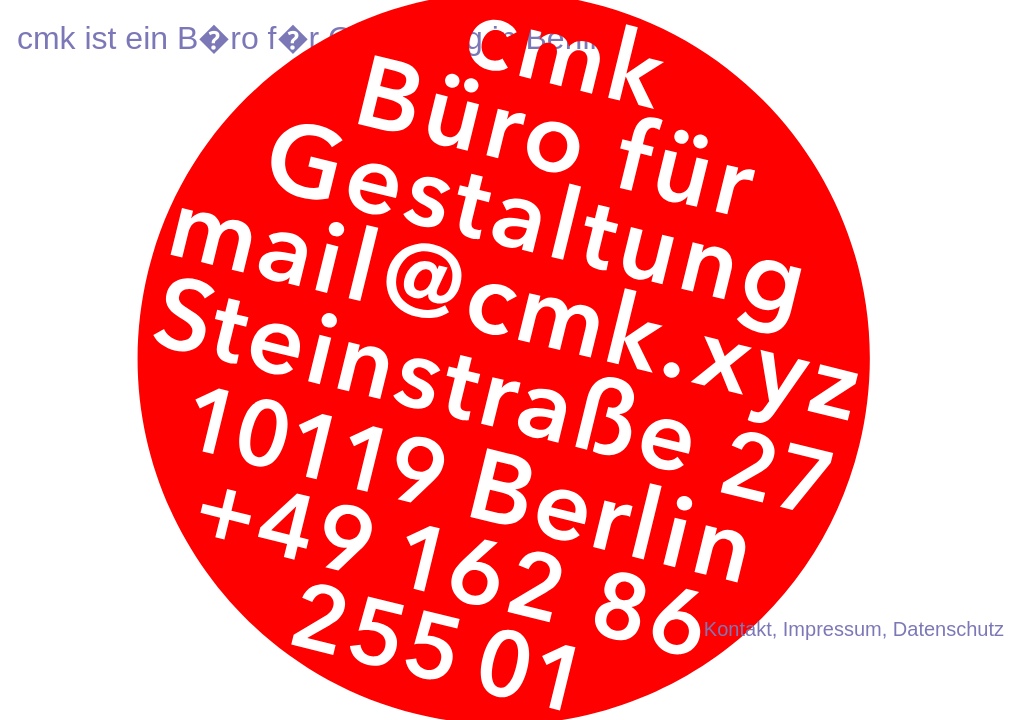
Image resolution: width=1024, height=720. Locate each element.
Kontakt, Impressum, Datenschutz (854, 629)
